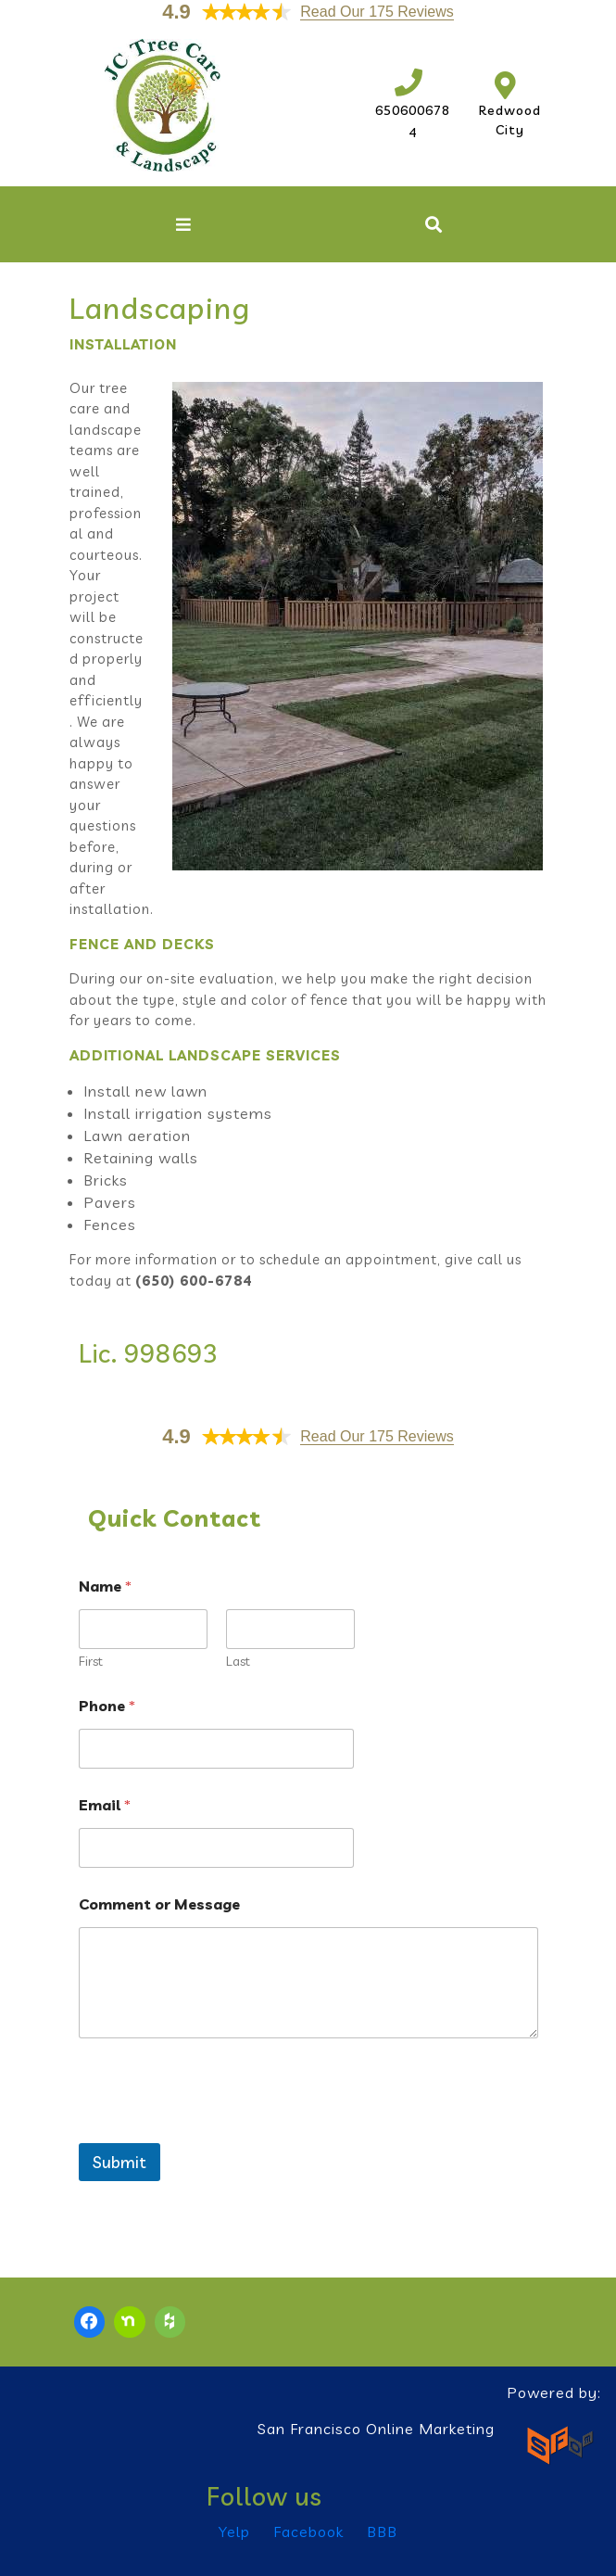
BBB (382, 2531)
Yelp (234, 2531)
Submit (119, 2162)
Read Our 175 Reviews (376, 11)
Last (237, 1661)
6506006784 (412, 110)
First (91, 1661)
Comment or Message (159, 1904)
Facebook (308, 2531)
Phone (107, 1706)
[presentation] (219, 2131)
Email (105, 1805)
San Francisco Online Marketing (376, 2428)
